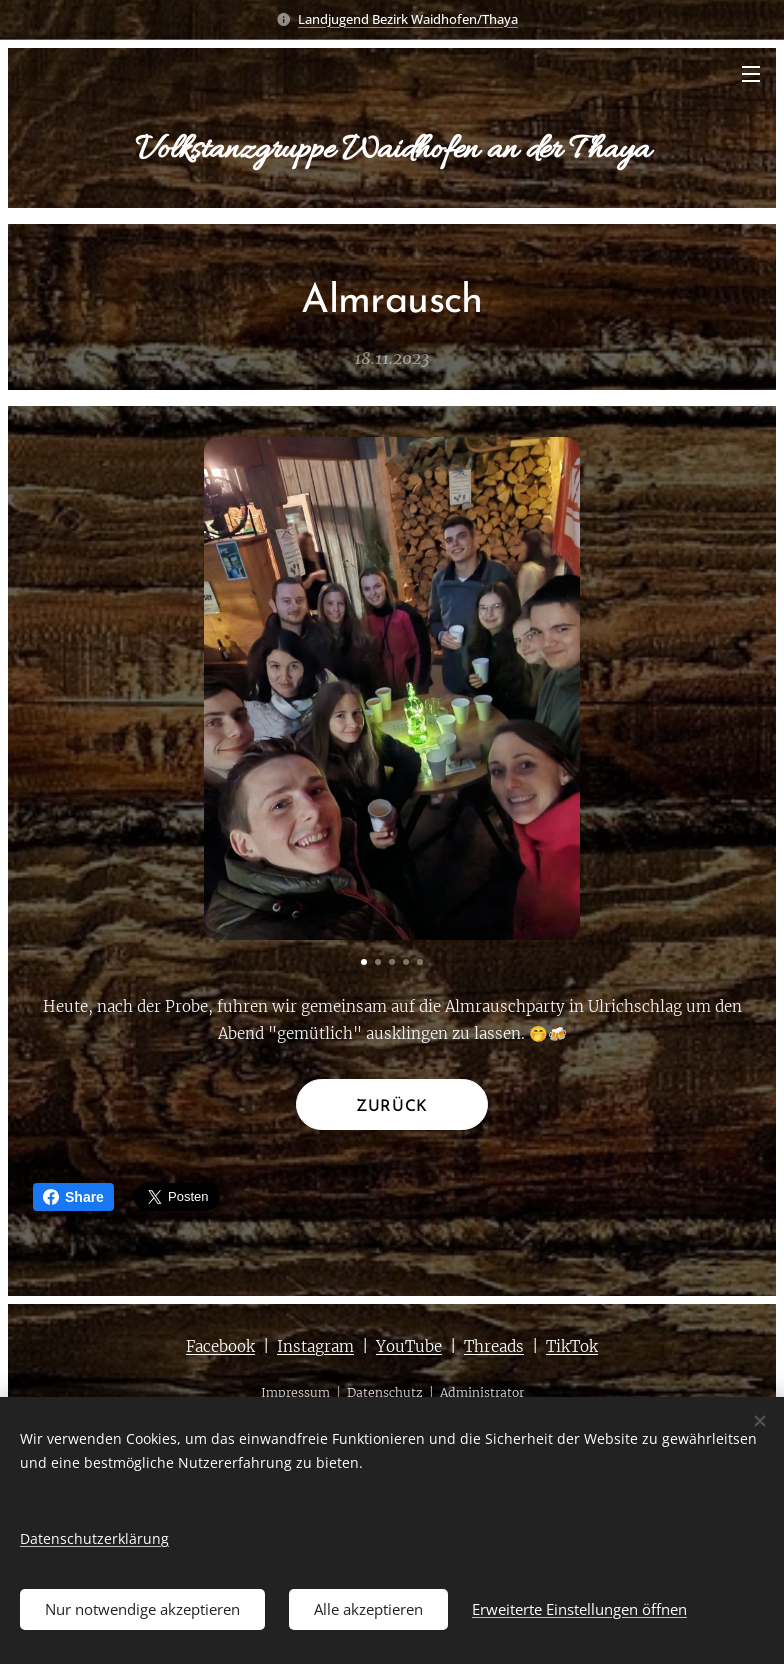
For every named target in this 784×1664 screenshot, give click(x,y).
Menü (751, 74)
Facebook (220, 1346)
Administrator (482, 1393)
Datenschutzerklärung (94, 1538)
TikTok (572, 1346)
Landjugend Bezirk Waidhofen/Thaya (408, 19)
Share (73, 1197)
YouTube (409, 1346)
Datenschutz (385, 1393)
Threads (494, 1346)
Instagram (315, 1346)
